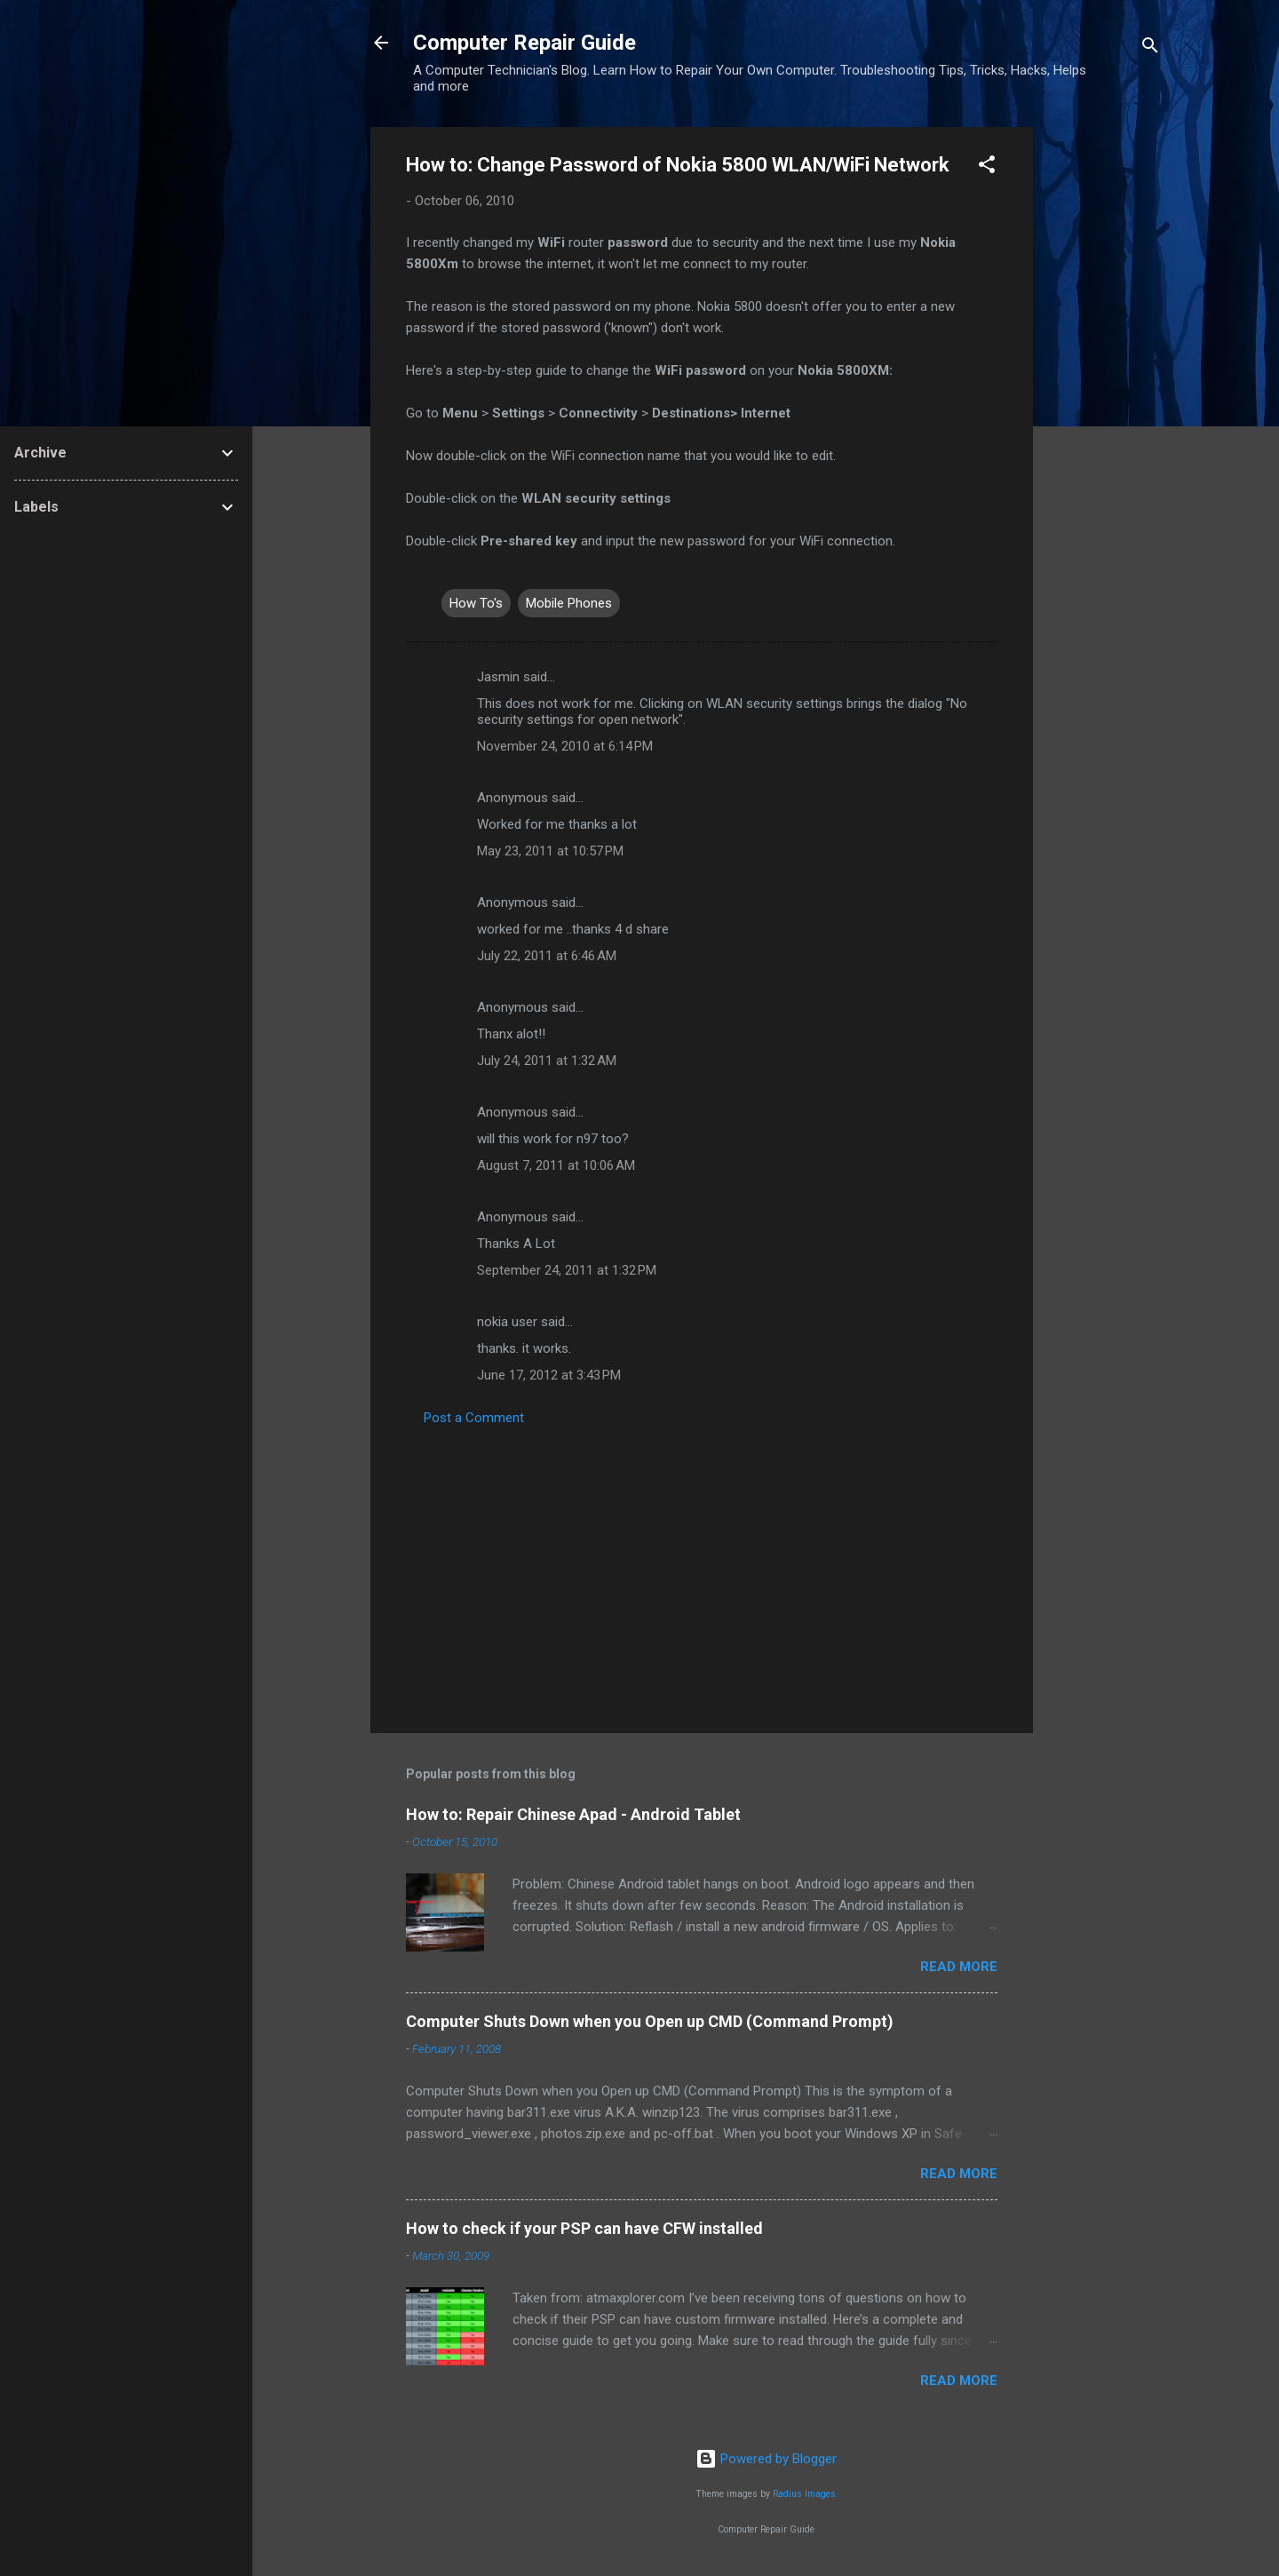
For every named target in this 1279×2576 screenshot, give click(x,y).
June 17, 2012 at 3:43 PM (549, 1375)
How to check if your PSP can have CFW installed (584, 2228)
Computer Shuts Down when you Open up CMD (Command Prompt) (650, 2021)
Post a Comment (474, 1418)
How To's (476, 603)
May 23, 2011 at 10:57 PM (550, 851)
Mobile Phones (569, 603)
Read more (958, 1967)
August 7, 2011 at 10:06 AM (556, 1165)
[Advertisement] (1104, 393)
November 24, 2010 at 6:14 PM (565, 746)
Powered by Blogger (766, 2459)
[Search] (1150, 48)
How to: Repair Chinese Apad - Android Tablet (573, 1814)
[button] (986, 167)
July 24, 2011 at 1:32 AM (546, 1061)
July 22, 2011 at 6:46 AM (546, 956)
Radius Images (804, 2494)
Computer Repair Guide (524, 42)
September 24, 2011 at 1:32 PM (566, 1270)
